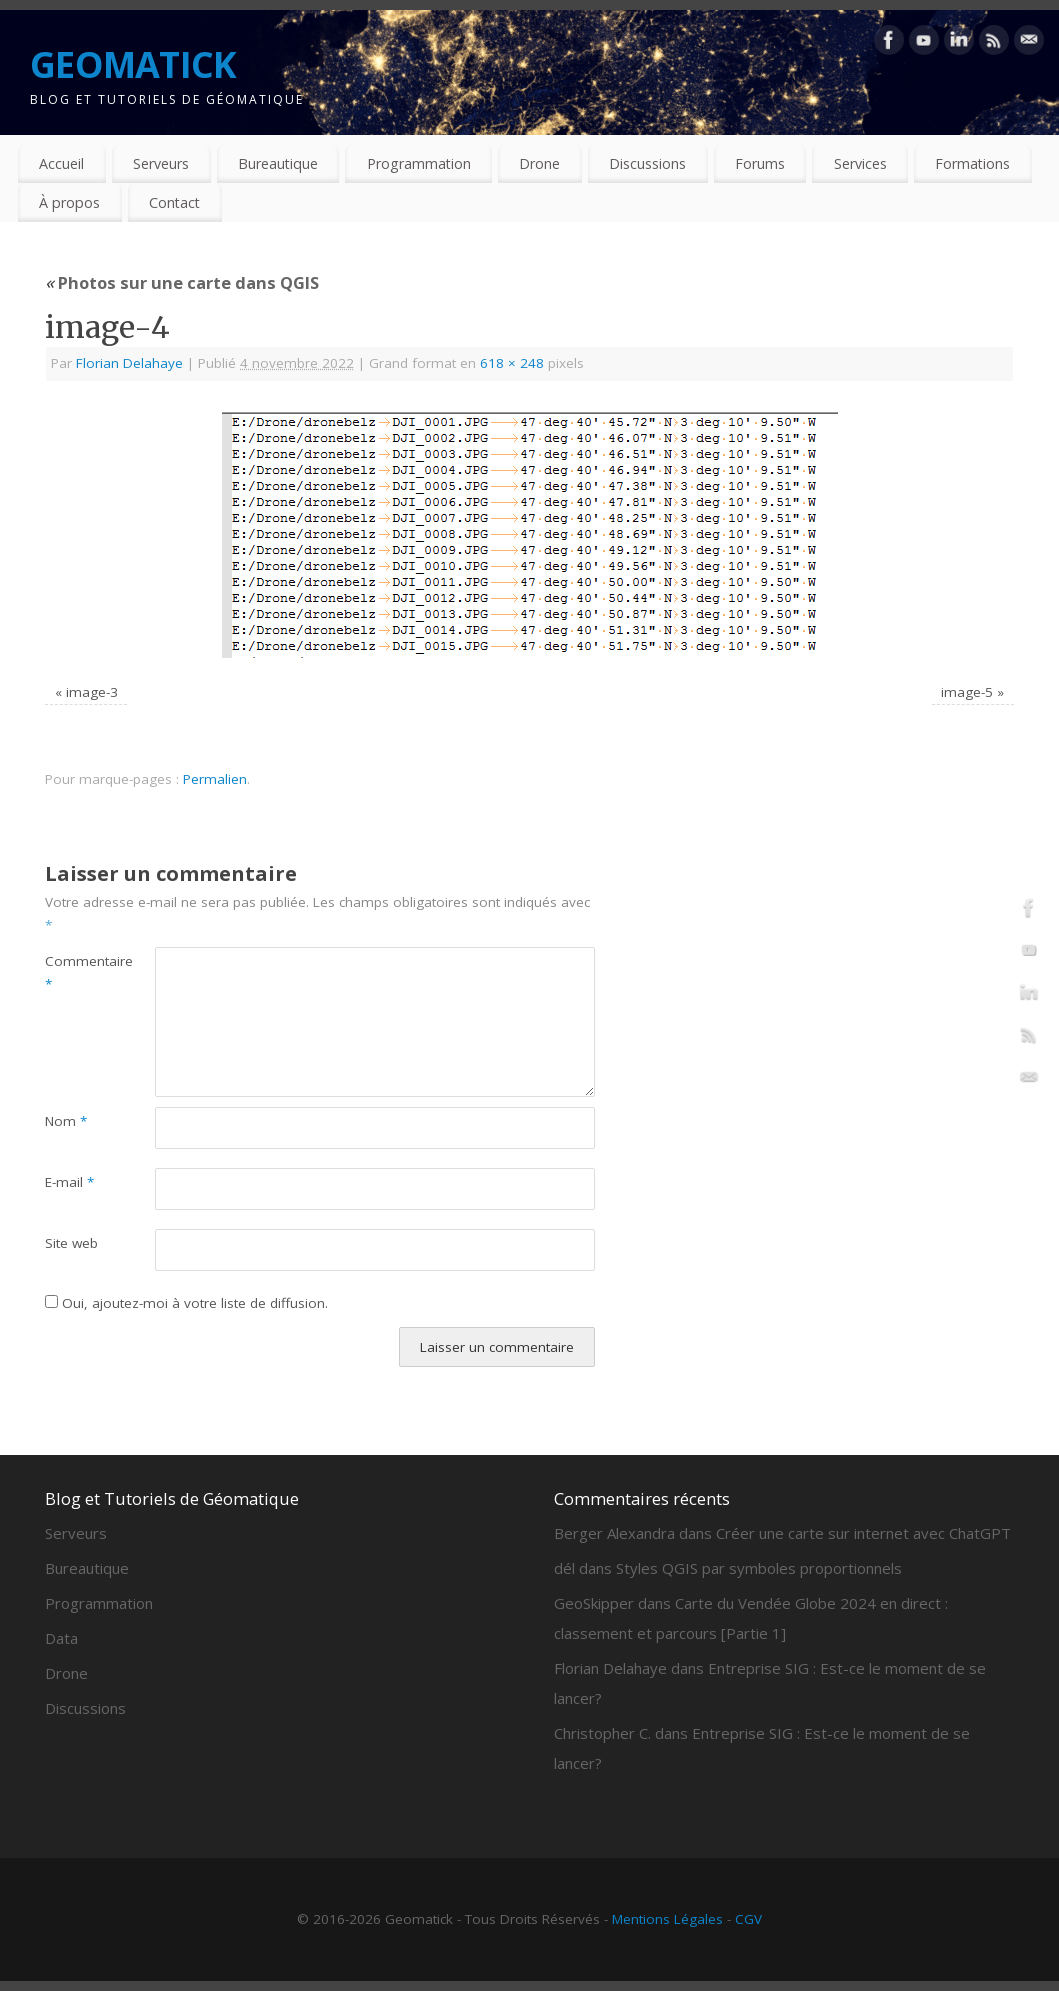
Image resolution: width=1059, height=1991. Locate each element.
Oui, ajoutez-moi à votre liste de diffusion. (186, 1303)
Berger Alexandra (614, 1533)
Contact (174, 202)
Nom (66, 1121)
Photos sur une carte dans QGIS (182, 282)
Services (860, 163)
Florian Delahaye (129, 363)
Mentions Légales (667, 1919)
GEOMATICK (133, 64)
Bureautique (278, 163)
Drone (539, 163)
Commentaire (72, 972)
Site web (71, 1243)
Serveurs (161, 163)
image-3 (92, 692)
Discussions (647, 163)
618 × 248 (512, 363)
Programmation (419, 163)
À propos (69, 202)
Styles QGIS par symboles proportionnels (759, 1568)
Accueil (61, 163)
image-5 (967, 692)
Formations (972, 163)
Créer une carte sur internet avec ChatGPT (863, 1533)
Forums (760, 163)
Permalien (215, 779)
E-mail (69, 1182)
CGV (748, 1919)
